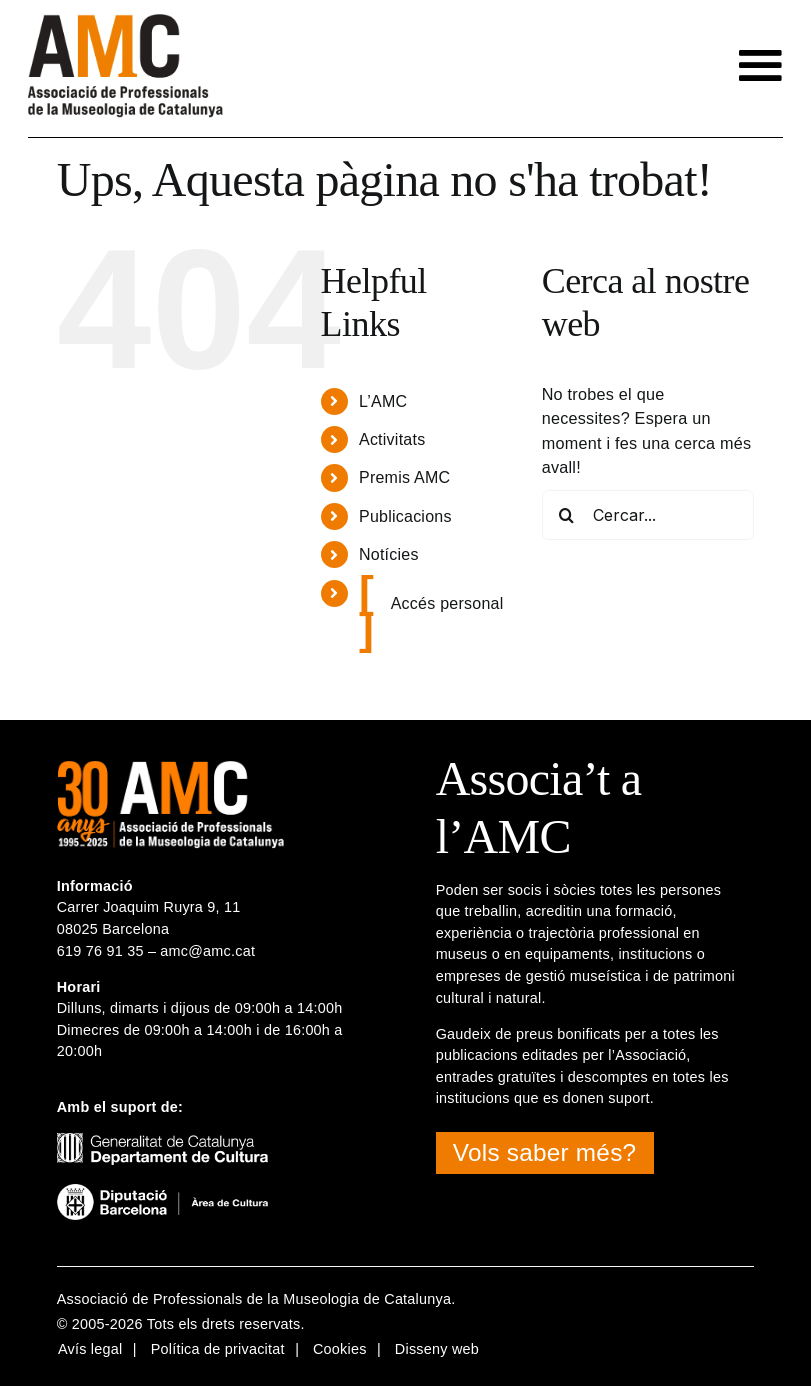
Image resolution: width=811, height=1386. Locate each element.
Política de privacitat (218, 1349)
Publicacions (405, 516)
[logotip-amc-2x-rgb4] (125, 21)
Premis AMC (404, 477)
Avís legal (90, 1349)
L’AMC (383, 401)
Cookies (340, 1349)
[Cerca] (567, 515)
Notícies (389, 554)
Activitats (392, 439)
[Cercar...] (648, 515)
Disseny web (437, 1349)
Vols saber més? (544, 1152)
